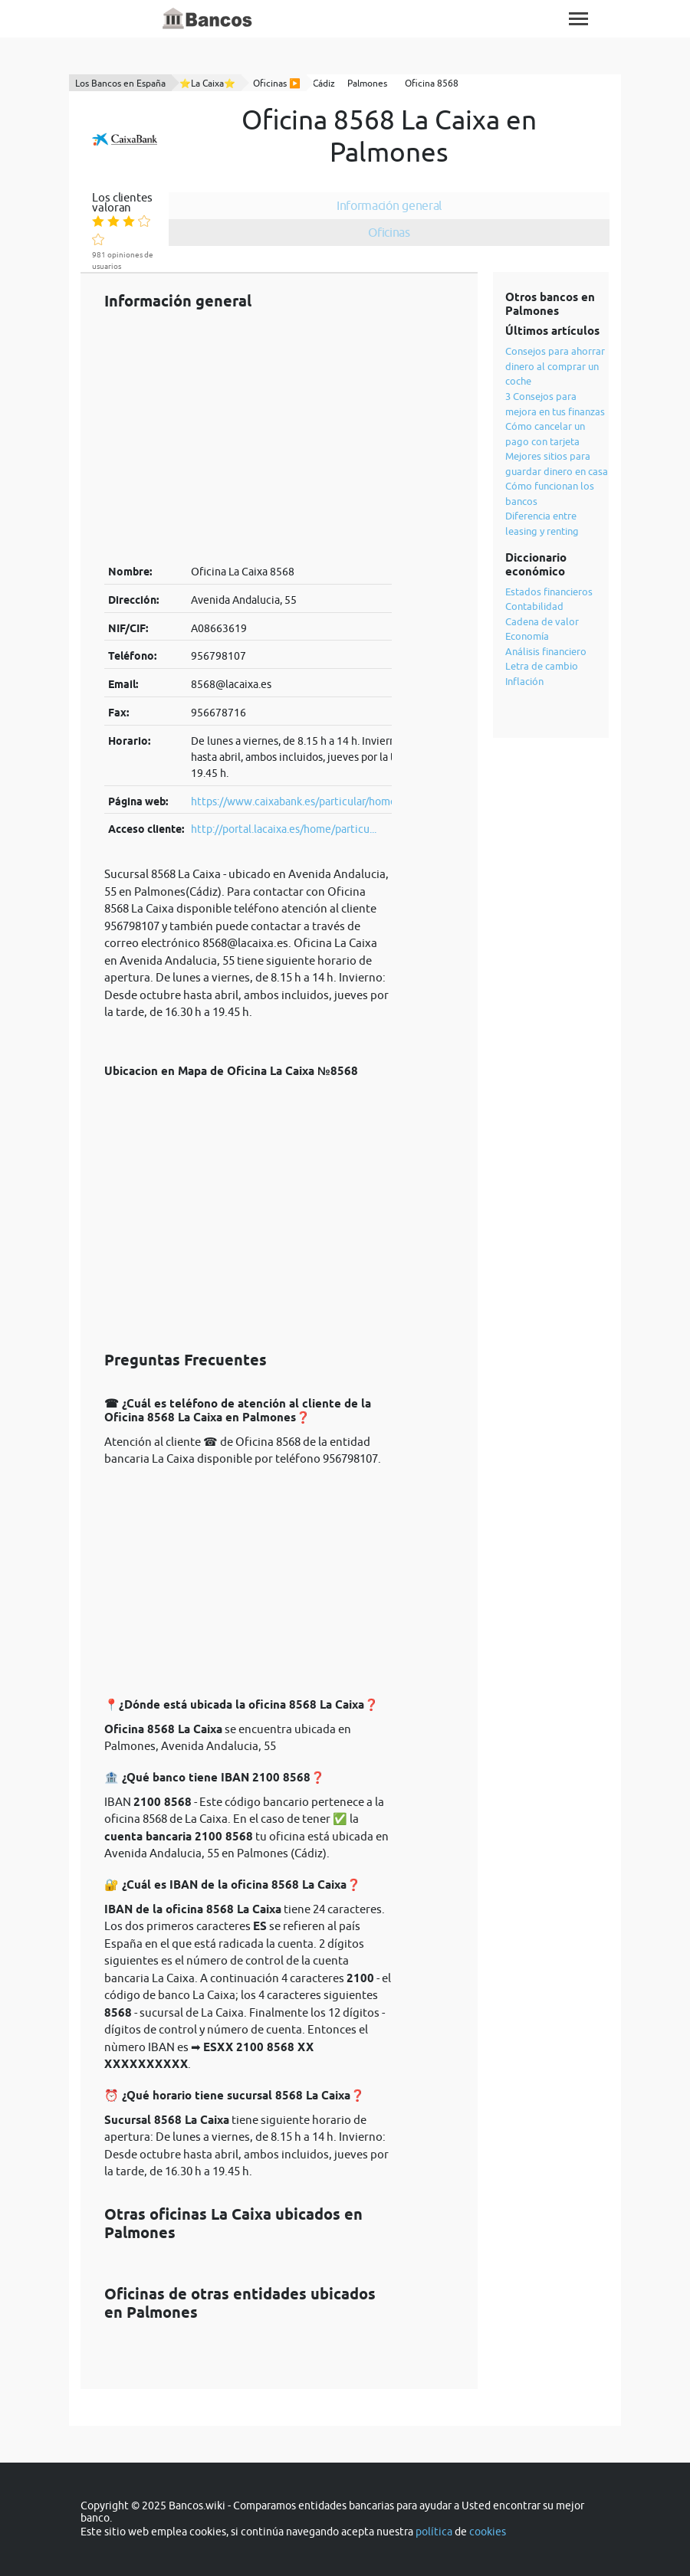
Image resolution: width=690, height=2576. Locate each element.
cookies (487, 2531)
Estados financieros (549, 591)
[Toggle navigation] (578, 18)
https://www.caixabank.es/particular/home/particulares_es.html (345, 801)
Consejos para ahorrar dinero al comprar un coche (555, 366)
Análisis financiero (545, 651)
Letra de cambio (541, 666)
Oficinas (389, 232)
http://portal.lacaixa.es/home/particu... (283, 829)
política (434, 2531)
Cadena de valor (542, 621)
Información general (389, 205)
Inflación (524, 681)
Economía (527, 636)
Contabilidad (534, 606)
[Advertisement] (248, 436)
